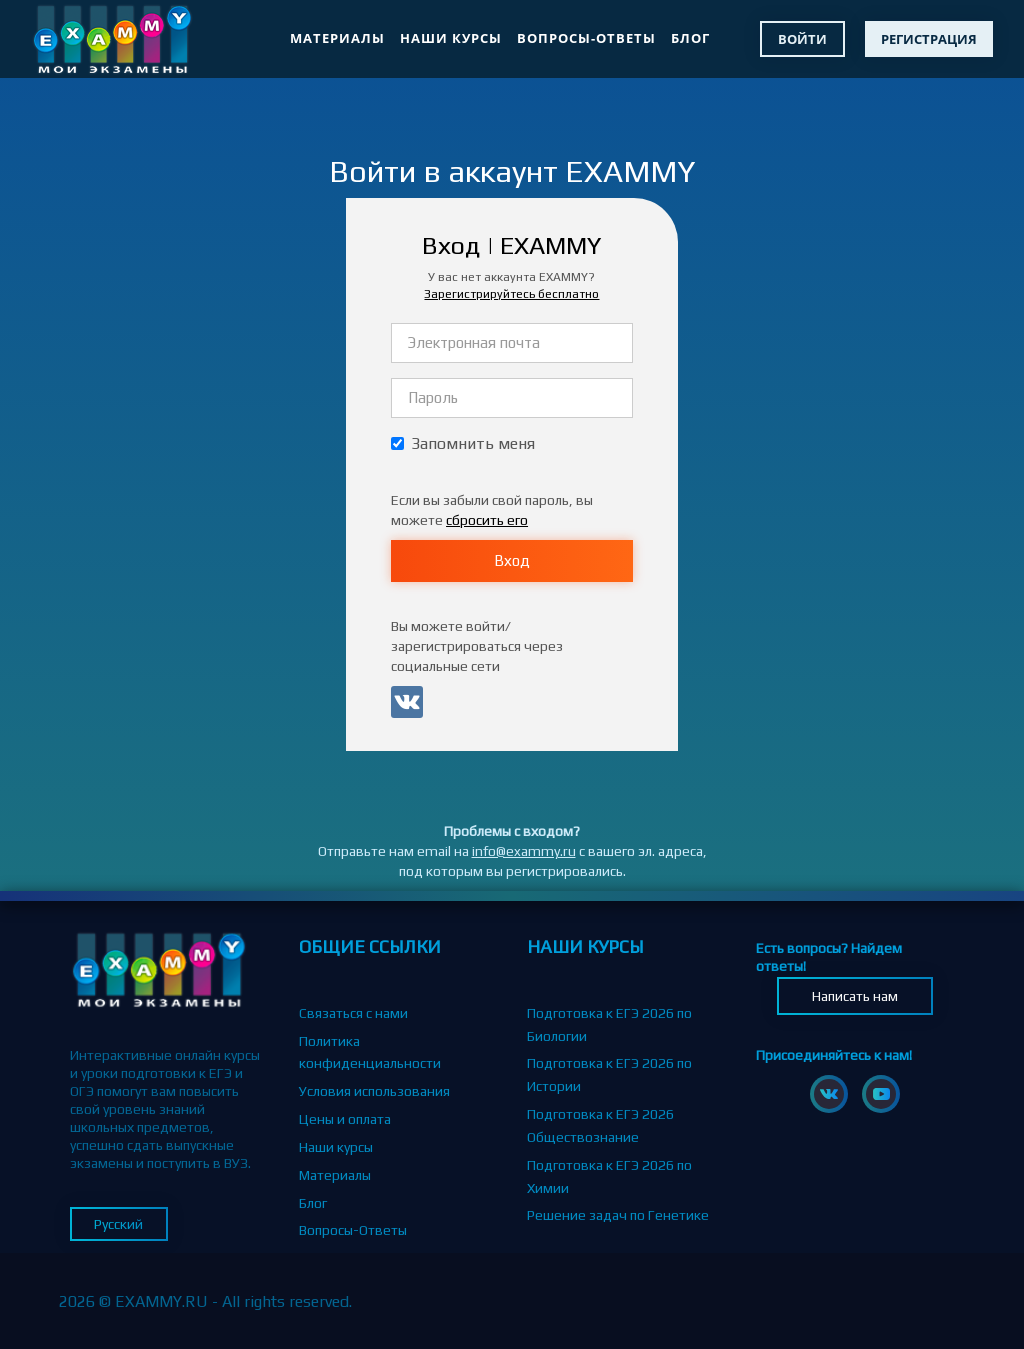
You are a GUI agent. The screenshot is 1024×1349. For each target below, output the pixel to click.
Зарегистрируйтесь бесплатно (511, 294)
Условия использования (374, 1091)
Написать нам (855, 996)
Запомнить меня (463, 443)
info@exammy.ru (524, 851)
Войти (802, 39)
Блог (690, 38)
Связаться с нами (353, 1013)
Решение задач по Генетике (618, 1215)
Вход (512, 560)
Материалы (337, 38)
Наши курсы (451, 38)
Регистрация (929, 39)
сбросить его (487, 520)
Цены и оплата (345, 1119)
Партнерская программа (376, 1258)
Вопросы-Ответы (586, 38)
